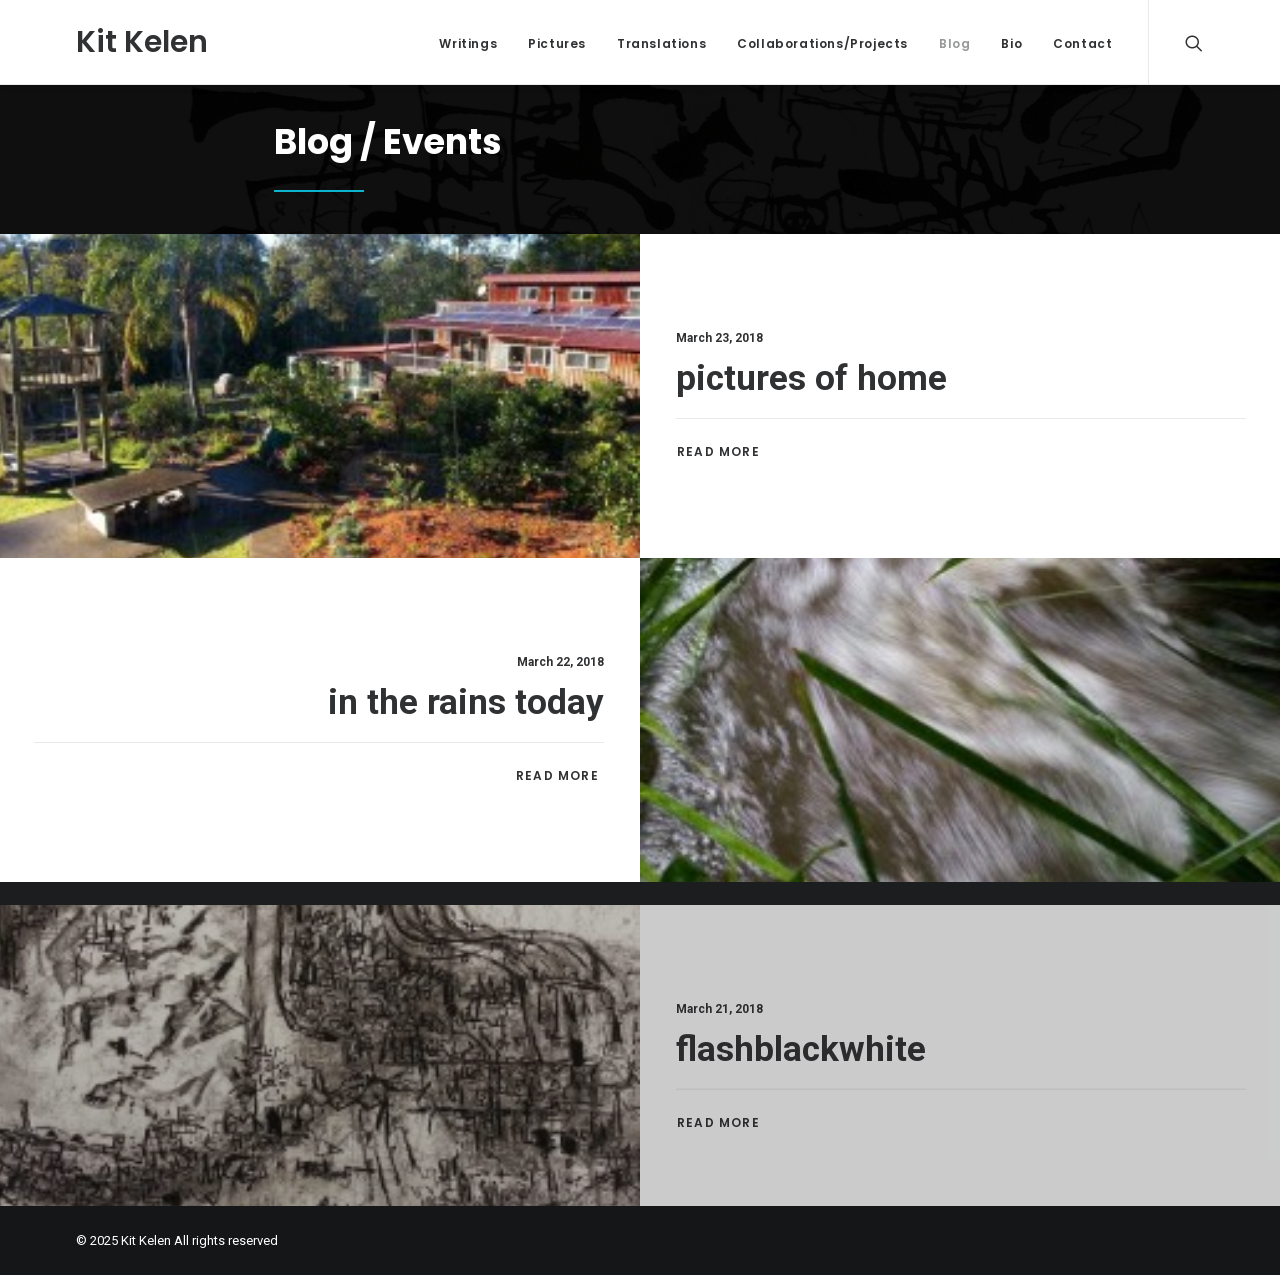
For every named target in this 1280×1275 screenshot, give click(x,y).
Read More (720, 451)
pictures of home (811, 378)
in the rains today (466, 704)
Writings (468, 43)
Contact (1082, 43)
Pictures (557, 43)
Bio (1011, 43)
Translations (661, 43)
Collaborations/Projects (822, 43)
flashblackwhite (801, 1104)
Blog (954, 43)
